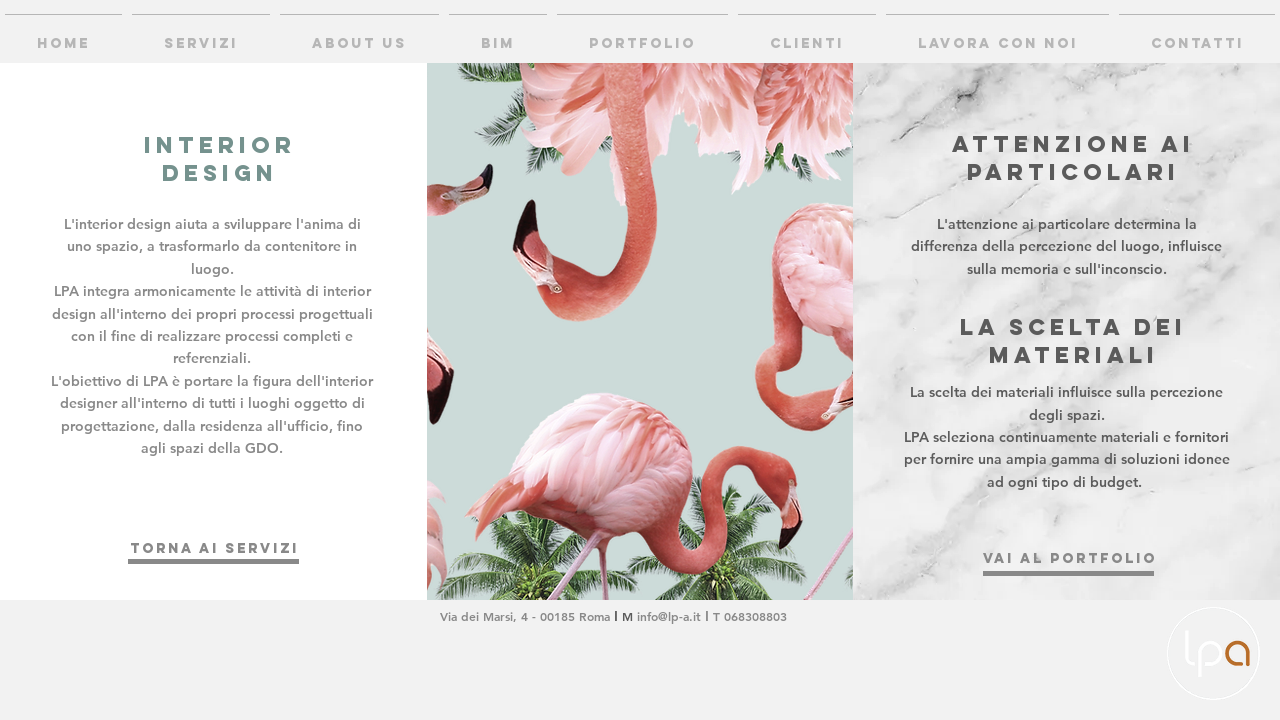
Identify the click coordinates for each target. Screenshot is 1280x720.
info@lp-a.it (669, 616)
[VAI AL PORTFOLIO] (1070, 559)
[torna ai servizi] (214, 549)
